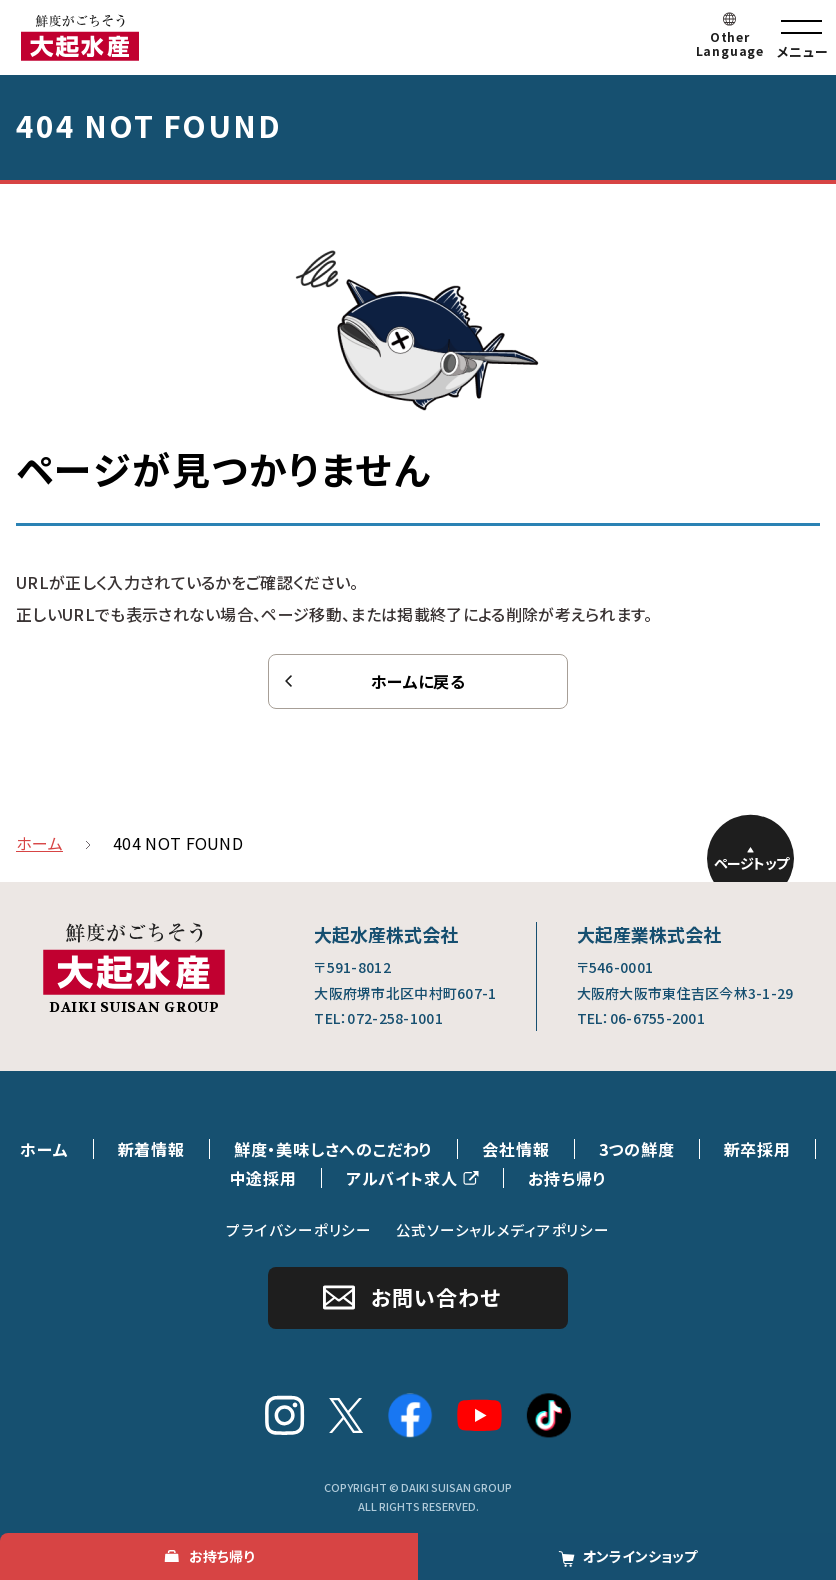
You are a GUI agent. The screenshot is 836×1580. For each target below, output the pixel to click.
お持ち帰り (567, 1178)
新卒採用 (757, 1149)
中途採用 (263, 1178)
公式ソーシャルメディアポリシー (503, 1229)
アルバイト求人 (402, 1178)
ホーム (44, 1149)
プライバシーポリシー (298, 1229)
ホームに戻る (418, 681)
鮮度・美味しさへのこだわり (333, 1149)
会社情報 (515, 1149)
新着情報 (151, 1149)
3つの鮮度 (637, 1149)
